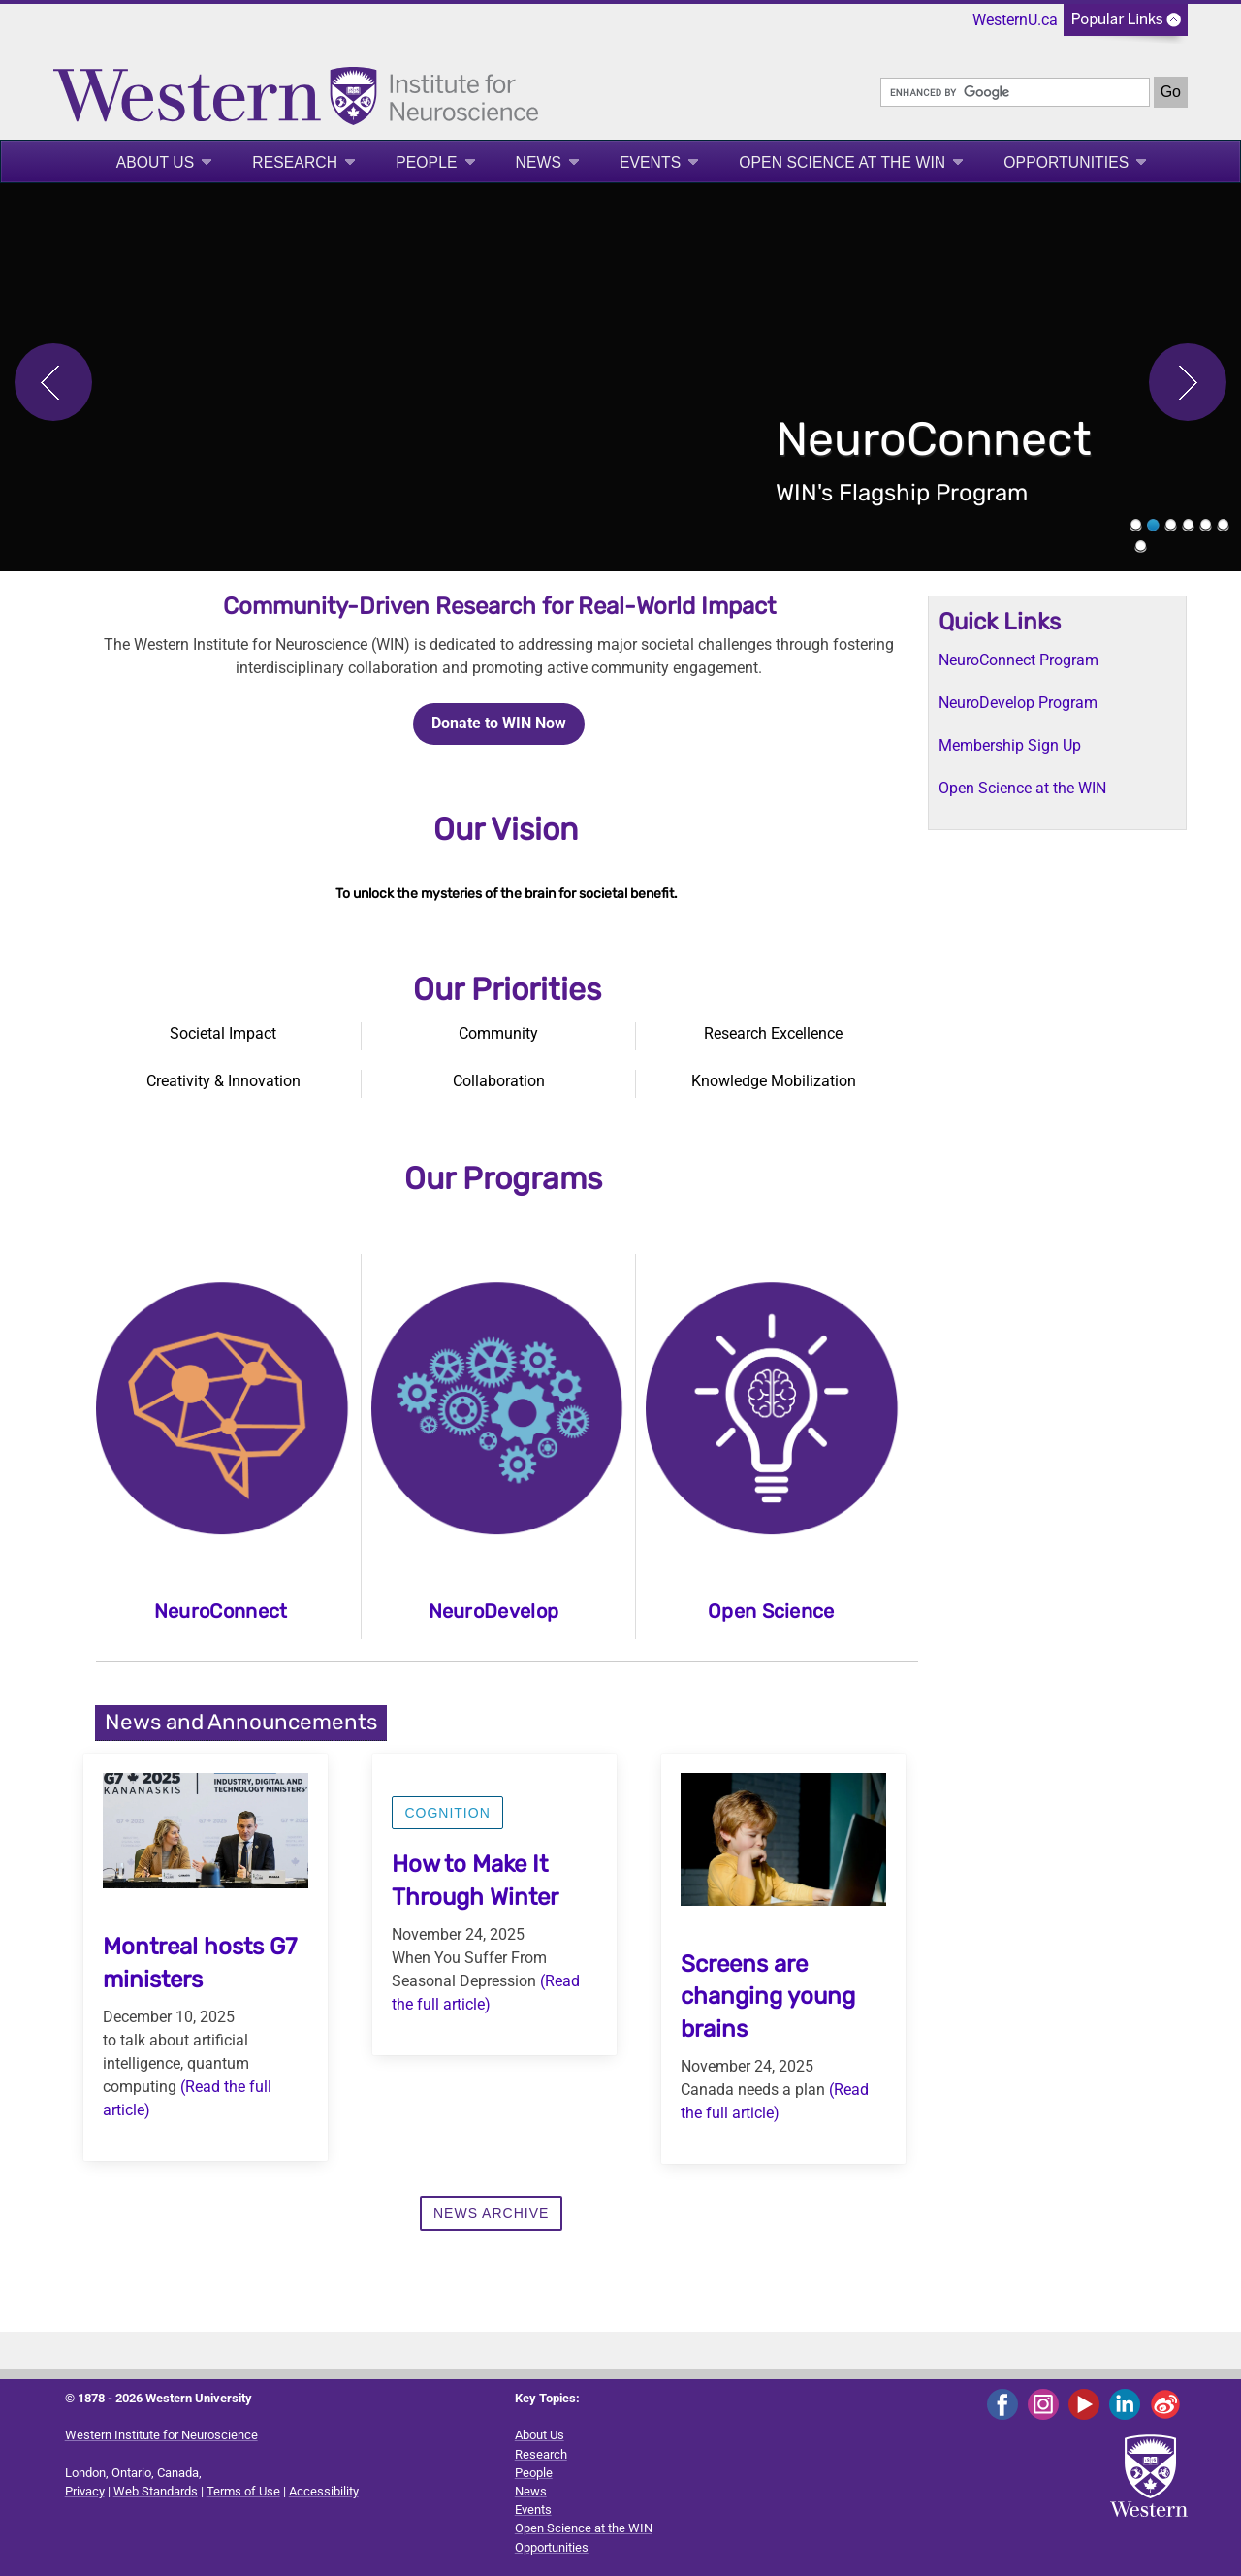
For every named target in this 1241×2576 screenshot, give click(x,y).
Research (294, 162)
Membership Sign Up (1010, 745)
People (426, 162)
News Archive (491, 2213)
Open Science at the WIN (842, 162)
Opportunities (1066, 162)
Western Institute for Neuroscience (161, 2435)
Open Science (771, 1611)
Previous (53, 382)
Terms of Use (243, 2491)
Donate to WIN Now (498, 723)
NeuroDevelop (494, 1611)
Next (1187, 382)
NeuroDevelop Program (1018, 702)
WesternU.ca (1015, 20)
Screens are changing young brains (768, 1996)
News (538, 162)
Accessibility (324, 2491)
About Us (155, 162)
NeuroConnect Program (1018, 660)
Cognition (447, 1812)
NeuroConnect (221, 1611)
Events (650, 162)
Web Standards (155, 2491)
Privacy (85, 2491)
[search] (1015, 92)
